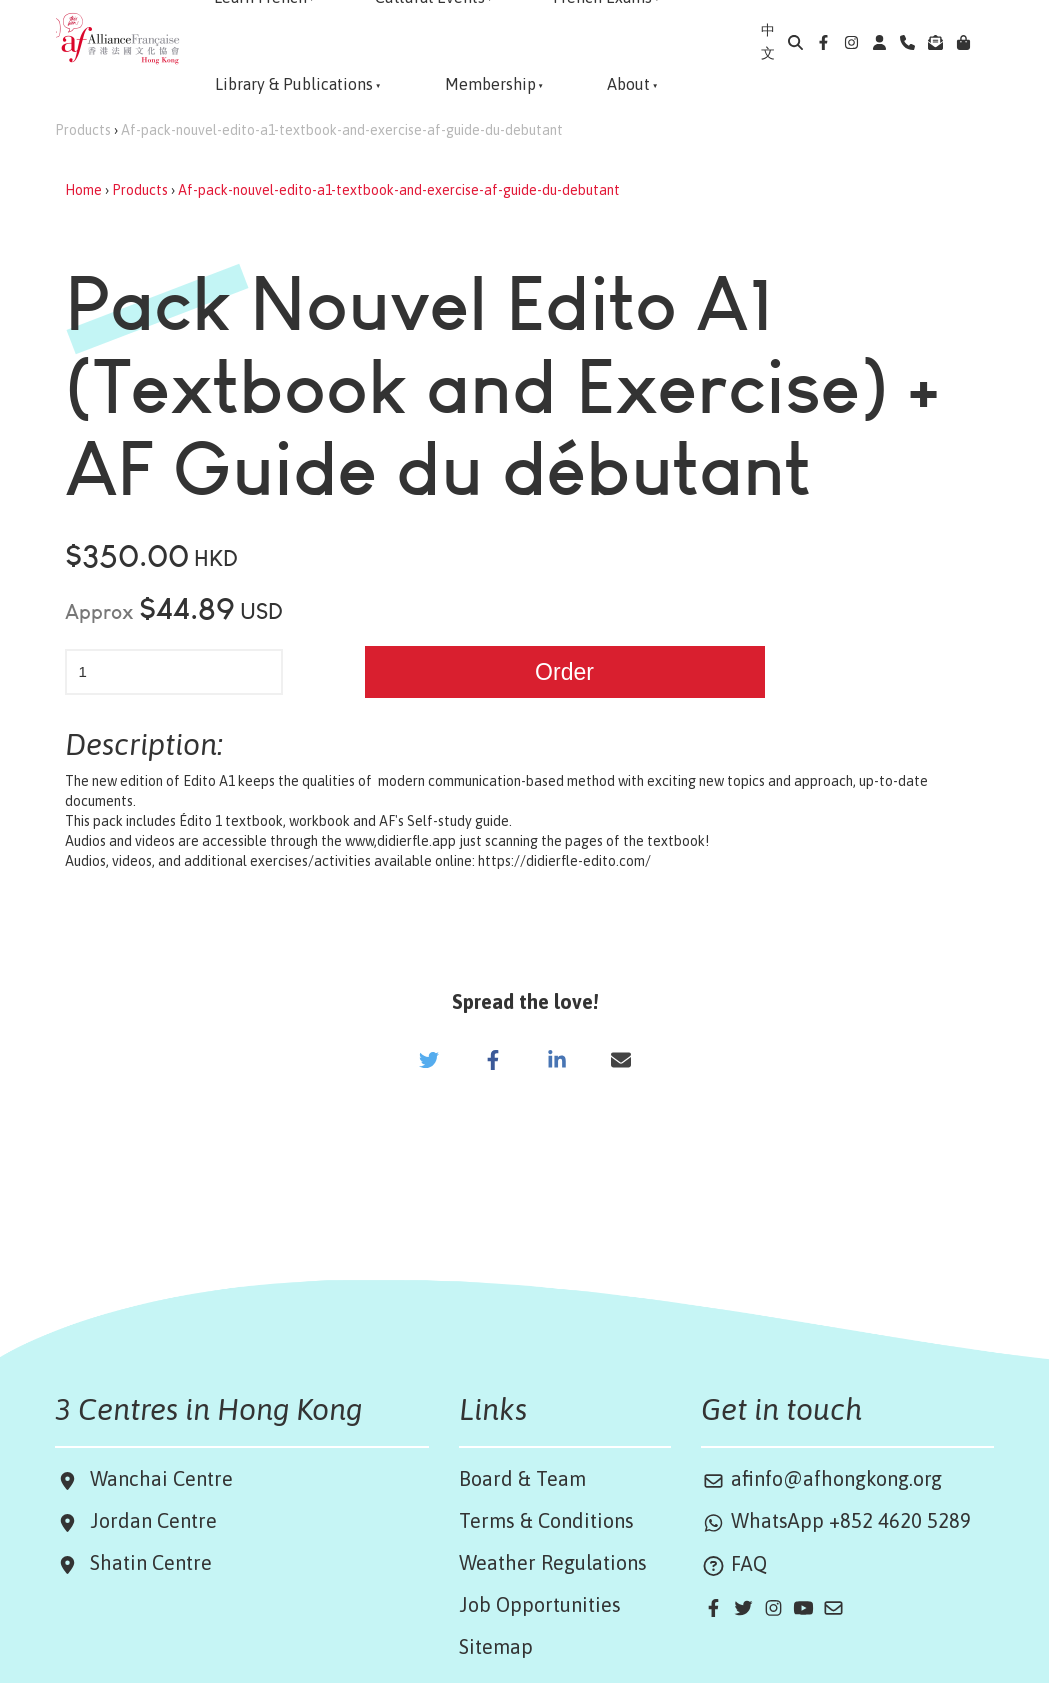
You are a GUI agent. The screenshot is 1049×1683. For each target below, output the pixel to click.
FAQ (734, 1563)
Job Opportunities (540, 1604)
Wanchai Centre (164, 1478)
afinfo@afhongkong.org (821, 1478)
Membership (490, 84)
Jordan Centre (148, 1520)
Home (83, 190)
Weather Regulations (553, 1562)
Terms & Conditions (546, 1520)
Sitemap (496, 1646)
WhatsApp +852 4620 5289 (836, 1520)
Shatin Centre (146, 1562)
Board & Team (522, 1478)
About (628, 84)
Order (564, 672)
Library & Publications (294, 84)
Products (83, 130)
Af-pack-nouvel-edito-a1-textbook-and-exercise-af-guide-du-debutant (342, 130)
